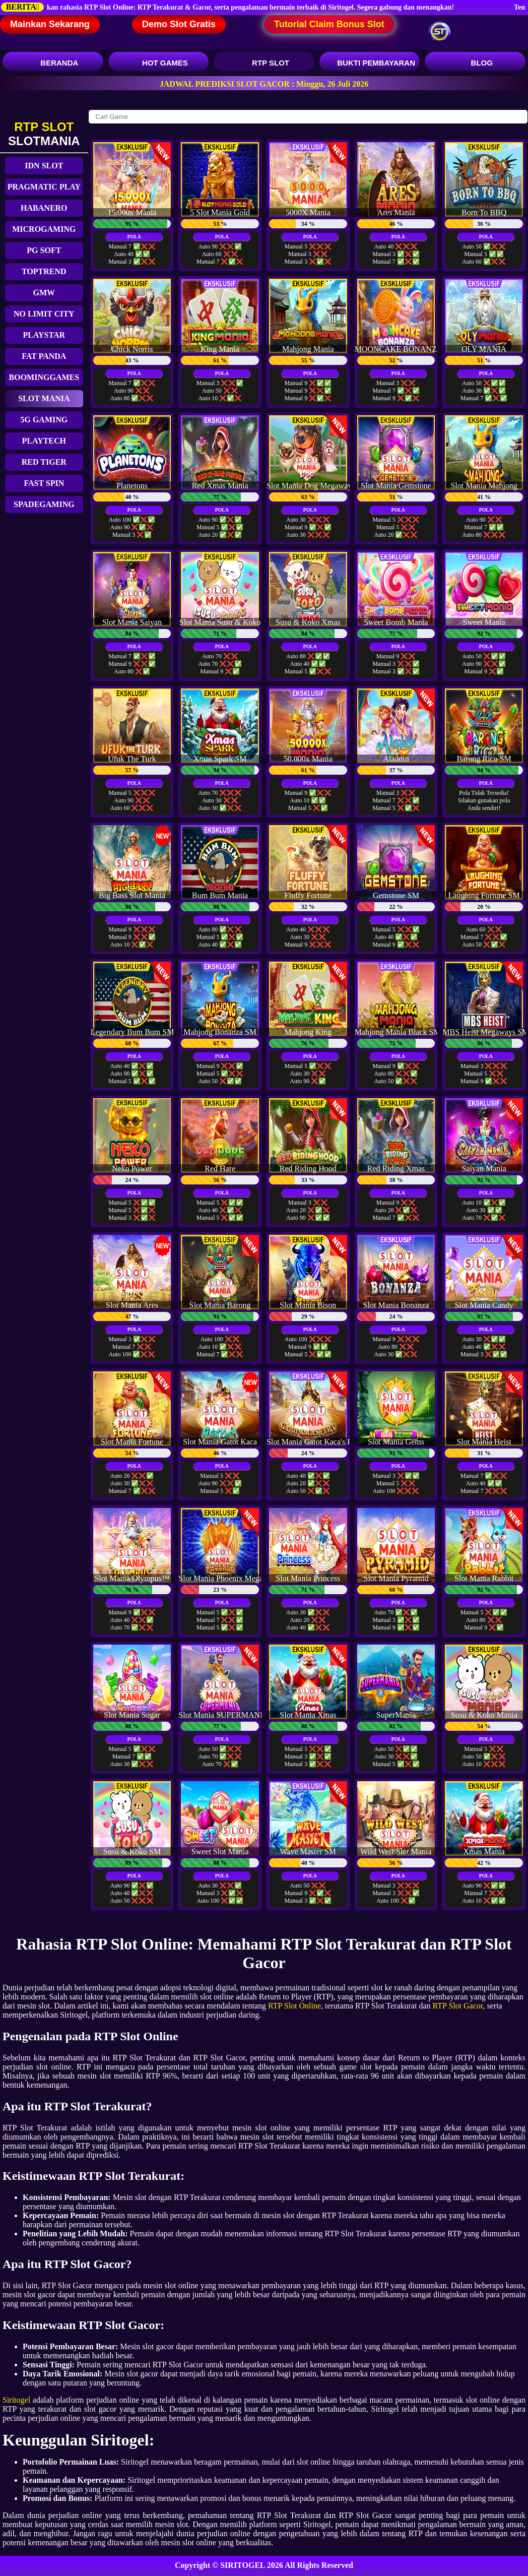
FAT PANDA (44, 356)
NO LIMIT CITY (44, 313)
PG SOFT (44, 250)
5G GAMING (44, 419)
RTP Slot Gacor (457, 2005)
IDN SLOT (44, 165)
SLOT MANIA (44, 398)
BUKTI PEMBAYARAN (369, 62)
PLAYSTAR (44, 335)
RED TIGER (44, 462)
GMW (44, 292)
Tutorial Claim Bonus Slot (329, 24)
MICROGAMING (44, 229)
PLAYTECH (44, 440)
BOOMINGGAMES (44, 377)
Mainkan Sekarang (50, 24)
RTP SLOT (264, 62)
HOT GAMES (158, 62)
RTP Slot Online (294, 2005)
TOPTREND (44, 271)
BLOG (475, 62)
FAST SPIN (44, 483)
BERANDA (52, 62)
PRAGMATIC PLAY (44, 186)
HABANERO (44, 208)
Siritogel (16, 2400)
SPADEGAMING (44, 504)
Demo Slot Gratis (179, 24)
